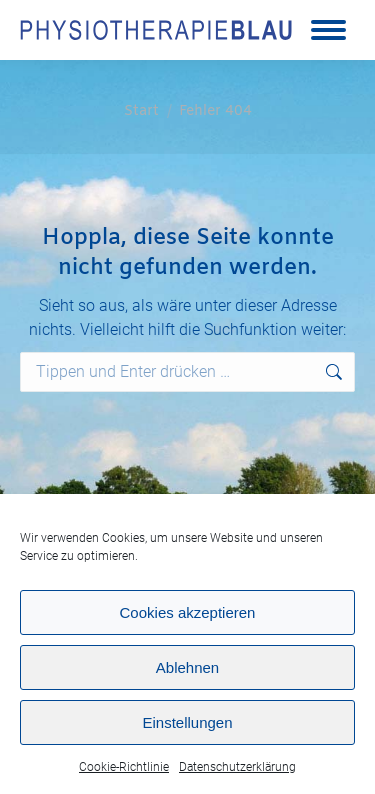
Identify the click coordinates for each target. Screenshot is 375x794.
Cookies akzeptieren (188, 612)
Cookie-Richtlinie (124, 767)
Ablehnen (187, 667)
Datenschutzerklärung (237, 767)
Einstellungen (187, 722)
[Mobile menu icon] (328, 30)
